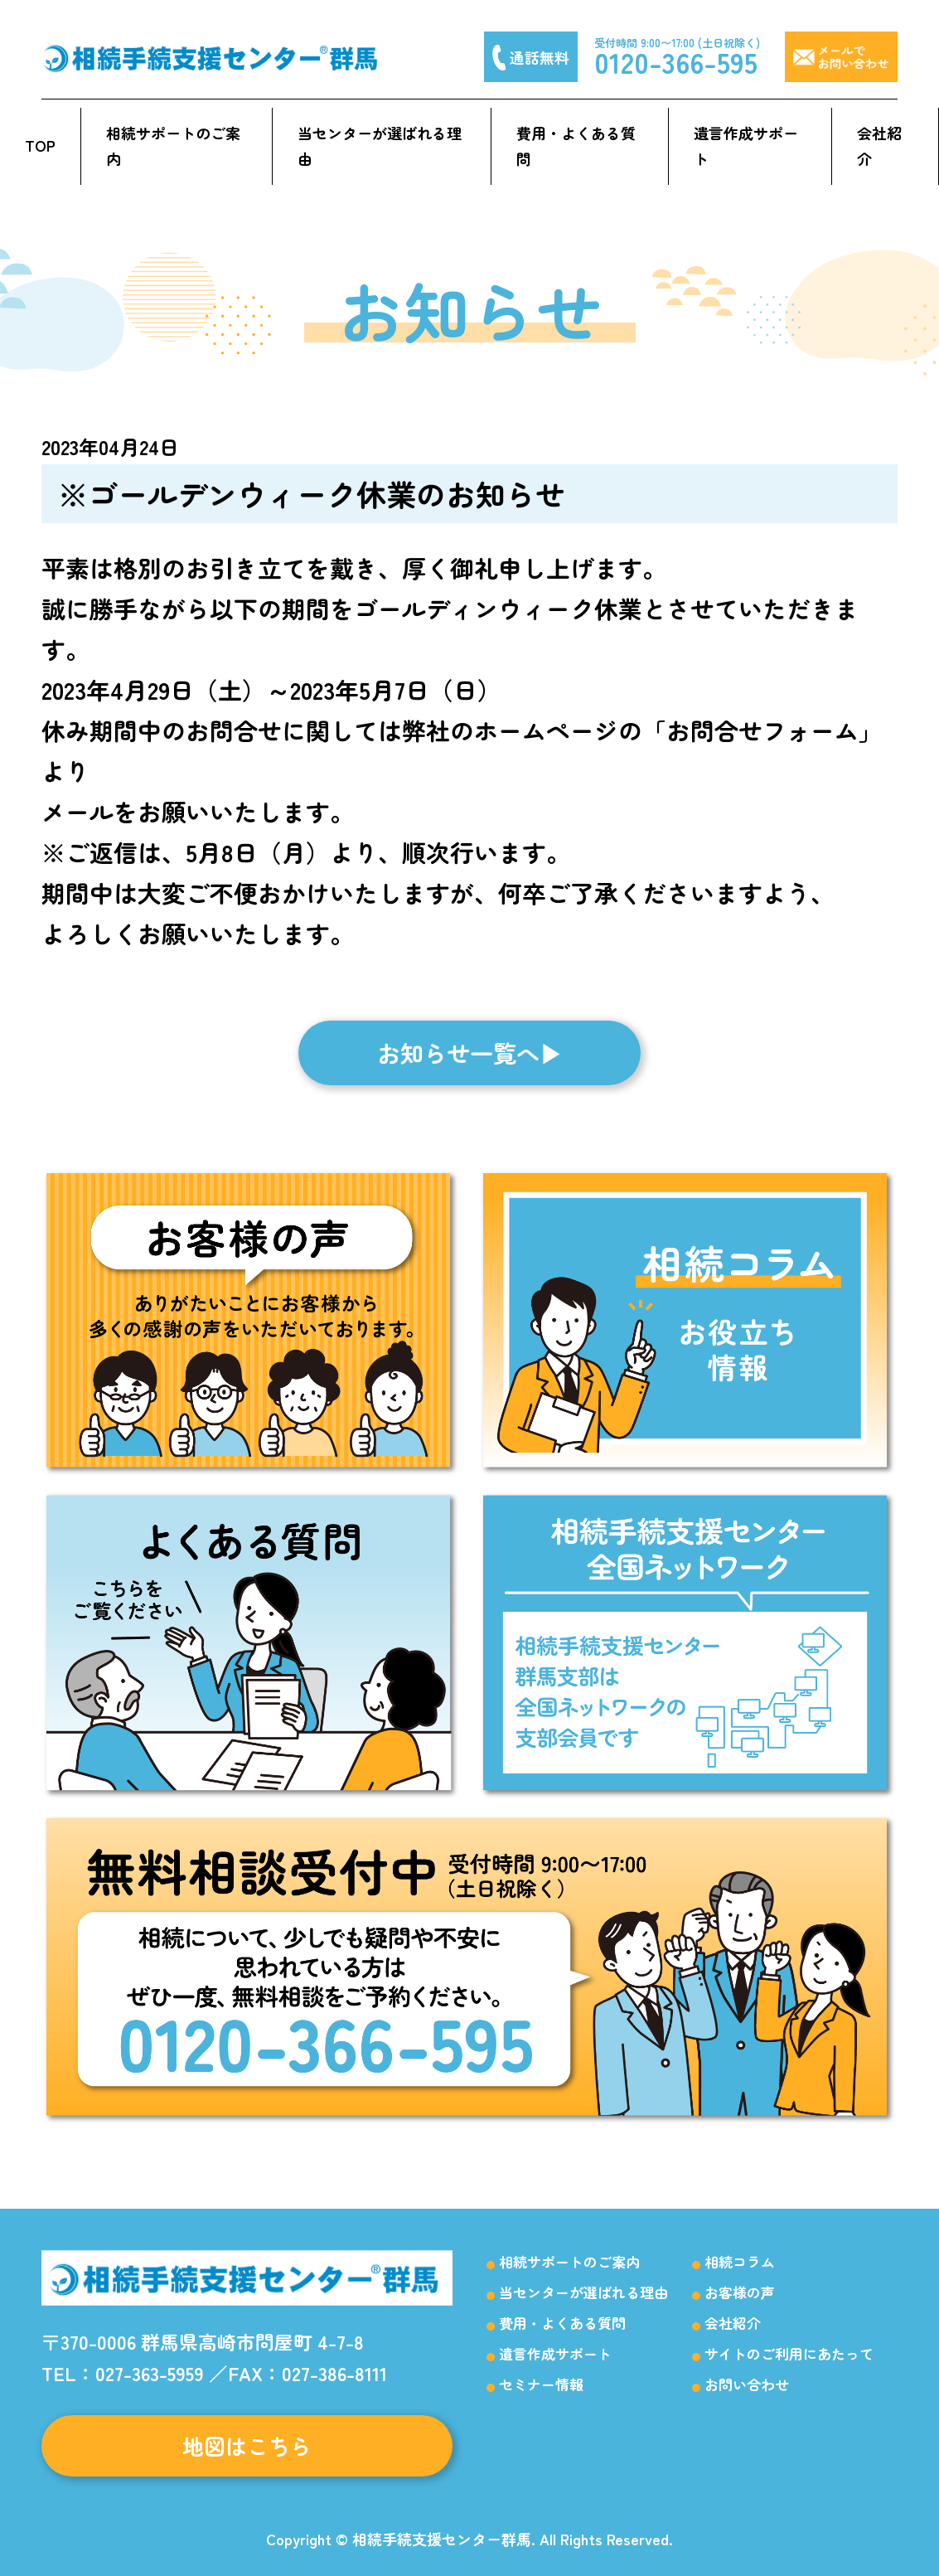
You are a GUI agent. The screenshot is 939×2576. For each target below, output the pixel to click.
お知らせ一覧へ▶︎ (470, 1053)
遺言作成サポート (746, 145)
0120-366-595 (675, 62)
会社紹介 (879, 145)
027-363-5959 (149, 2373)
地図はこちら (247, 2445)
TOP (40, 145)
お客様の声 (739, 2292)
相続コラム (739, 2261)
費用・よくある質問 (576, 145)
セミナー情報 (541, 2384)
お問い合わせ (746, 2384)
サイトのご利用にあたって (789, 2353)
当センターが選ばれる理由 (380, 145)
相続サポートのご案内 (173, 145)
